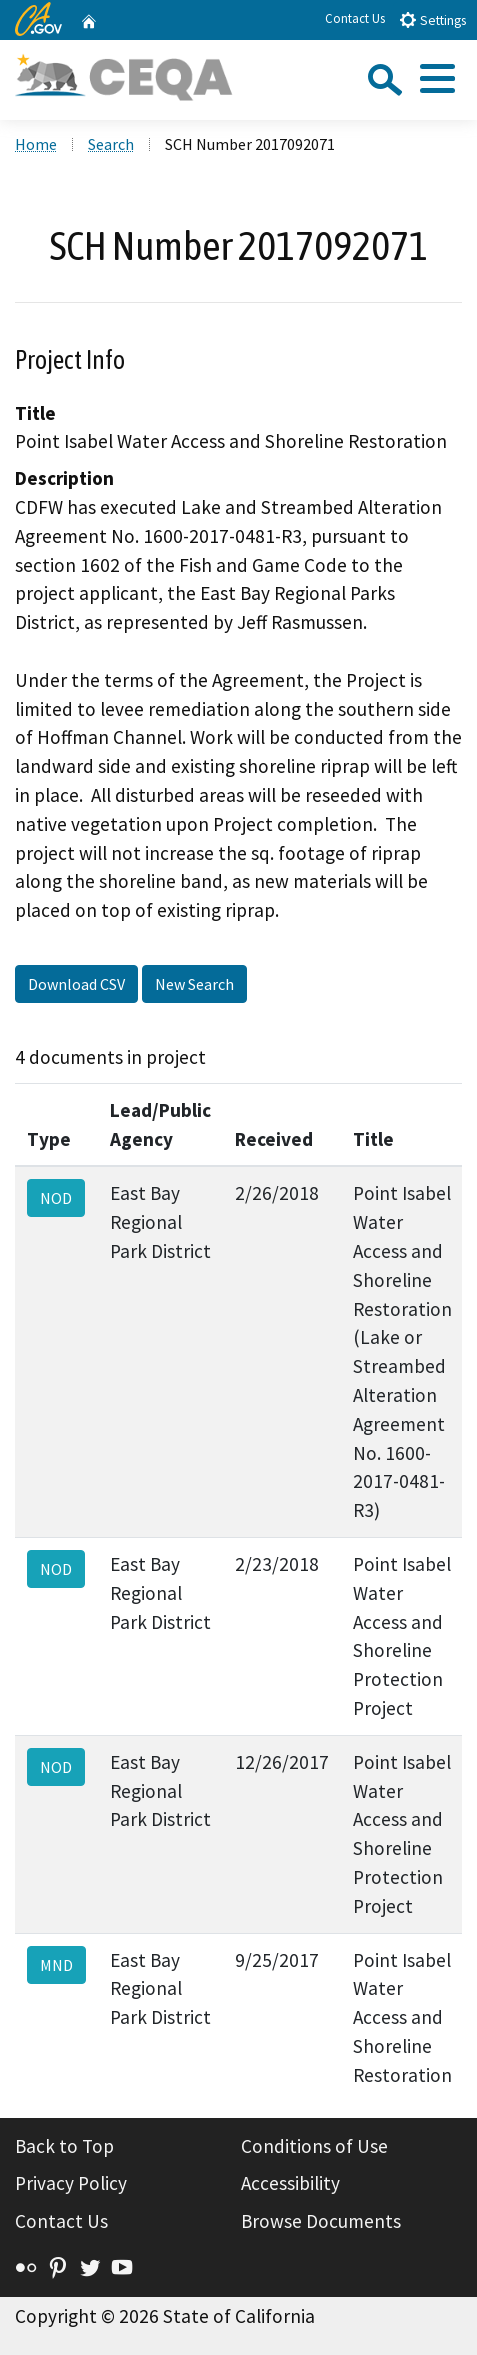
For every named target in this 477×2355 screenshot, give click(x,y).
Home (36, 144)
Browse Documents (321, 2221)
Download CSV (76, 984)
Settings (432, 19)
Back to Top (64, 2146)
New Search (194, 984)
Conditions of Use (314, 2146)
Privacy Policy (71, 2183)
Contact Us (355, 18)
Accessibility (290, 2183)
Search (111, 144)
